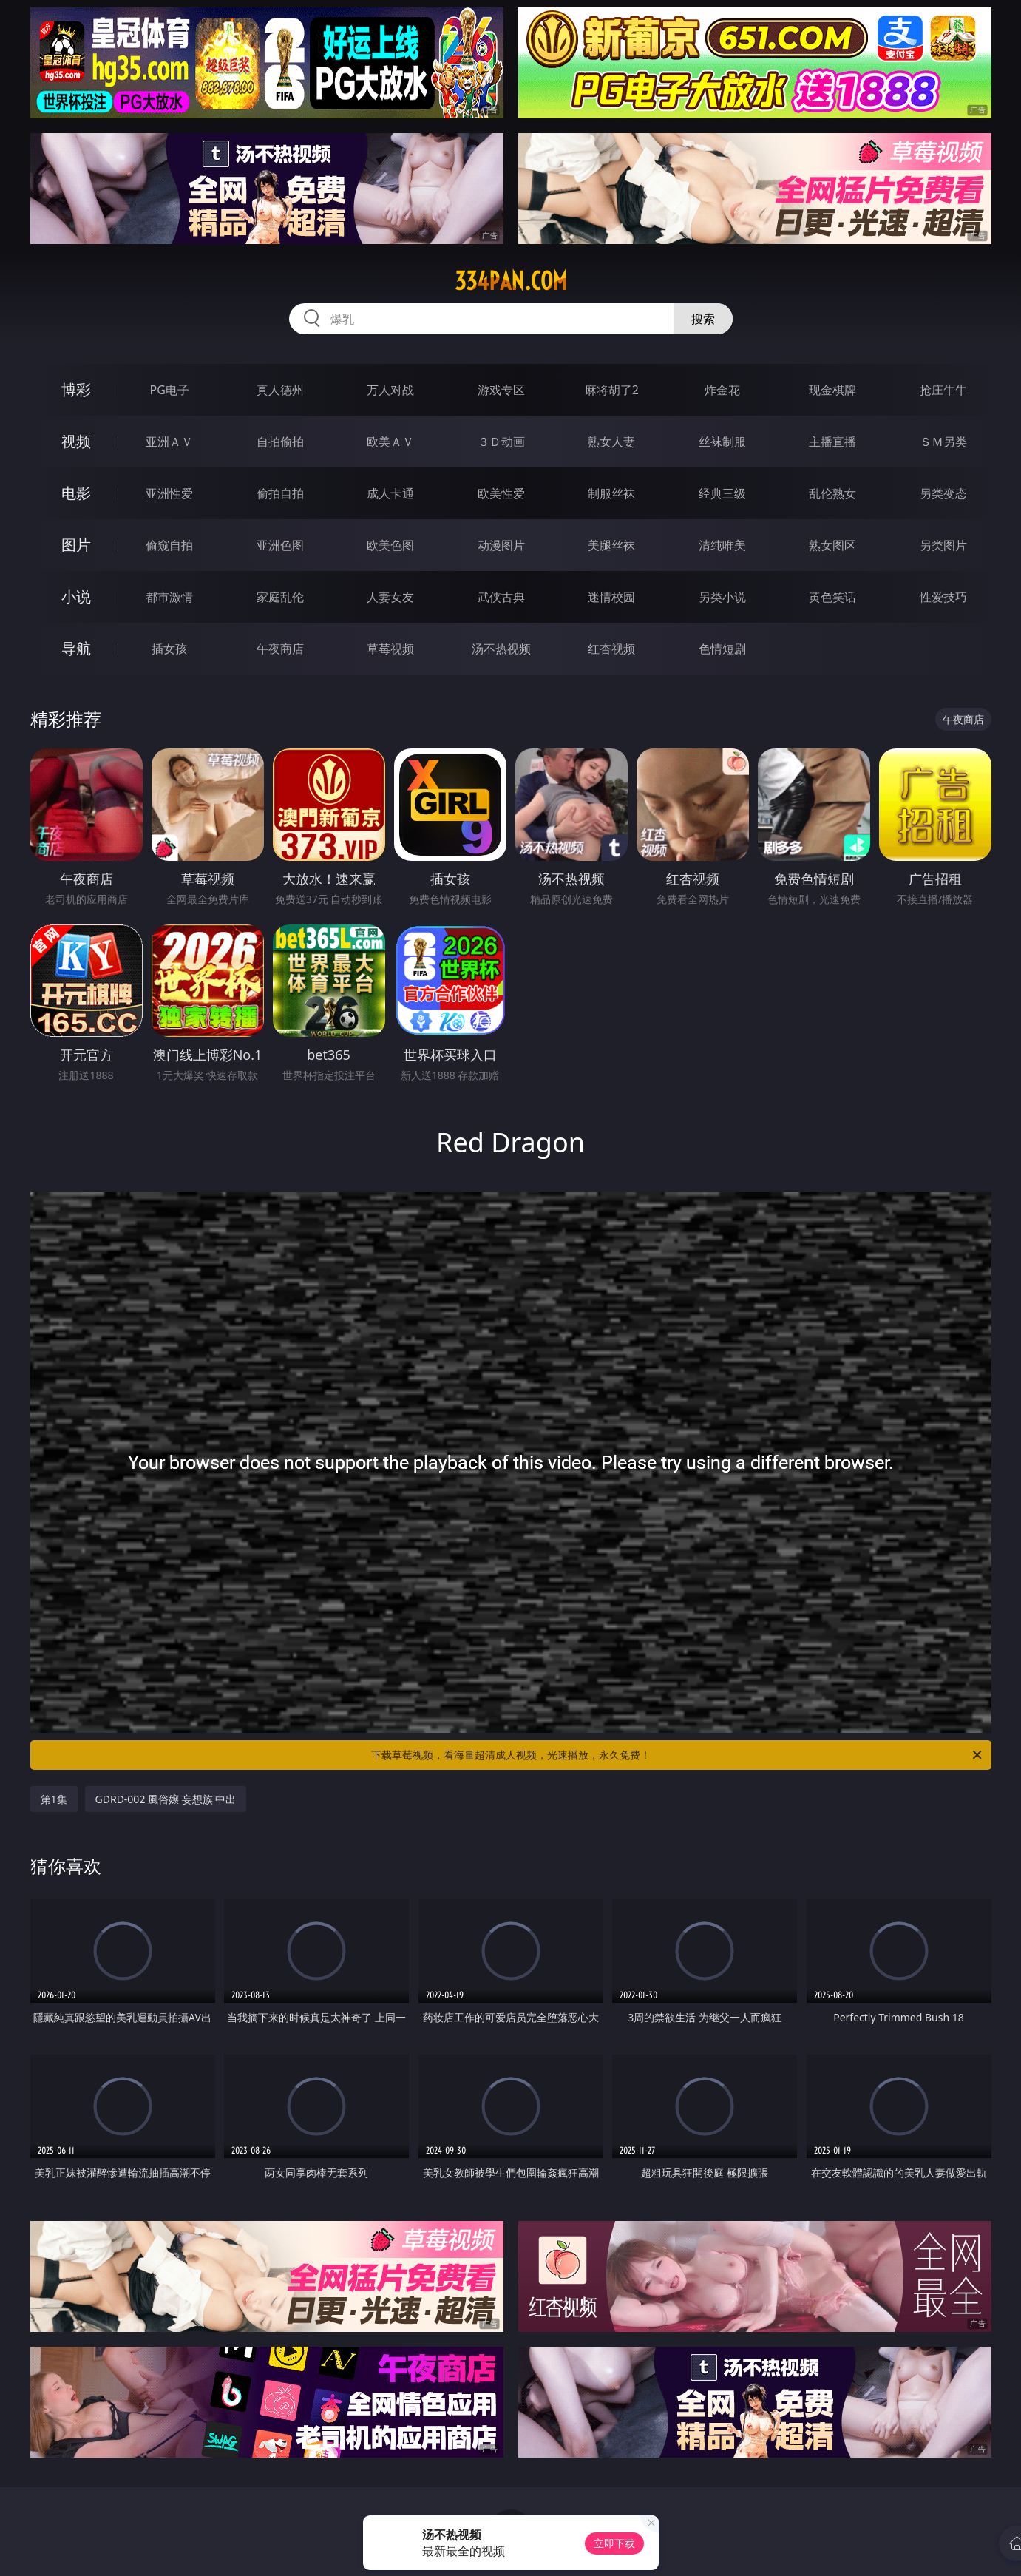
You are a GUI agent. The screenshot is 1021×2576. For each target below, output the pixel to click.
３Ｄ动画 (501, 441)
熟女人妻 (611, 441)
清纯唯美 (722, 545)
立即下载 (614, 2543)
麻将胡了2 (612, 390)
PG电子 (169, 390)
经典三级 (722, 493)
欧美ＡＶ (390, 441)
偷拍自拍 (280, 493)
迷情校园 (611, 597)
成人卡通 (390, 493)
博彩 (76, 389)
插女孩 (169, 648)
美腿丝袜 (611, 545)
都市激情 (169, 597)
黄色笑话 (832, 597)
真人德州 (280, 390)
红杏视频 (611, 648)
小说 (76, 596)
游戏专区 (501, 390)
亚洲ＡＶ (169, 441)
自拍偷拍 (280, 441)
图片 (76, 545)
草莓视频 (390, 648)
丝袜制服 (722, 441)
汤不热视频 (501, 648)
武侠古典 (501, 597)
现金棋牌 (832, 390)
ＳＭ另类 (943, 441)
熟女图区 (832, 545)
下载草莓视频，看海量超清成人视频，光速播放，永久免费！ (677, 1755)
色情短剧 (722, 648)
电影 (76, 493)
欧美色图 (390, 545)
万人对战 (390, 390)
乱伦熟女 (832, 493)
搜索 (703, 319)
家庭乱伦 (280, 597)
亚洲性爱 (169, 493)
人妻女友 (390, 597)
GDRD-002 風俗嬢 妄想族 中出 (166, 1799)
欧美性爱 (501, 493)
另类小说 (722, 597)
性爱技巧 (943, 597)
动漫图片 (501, 545)
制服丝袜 (611, 493)
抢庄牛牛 (943, 390)
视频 (76, 441)
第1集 (54, 1799)
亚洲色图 (280, 545)
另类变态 (943, 493)
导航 (76, 648)
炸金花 (722, 390)
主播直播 (832, 441)
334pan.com (511, 281)
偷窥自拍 (169, 545)
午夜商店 (280, 648)
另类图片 (943, 545)
